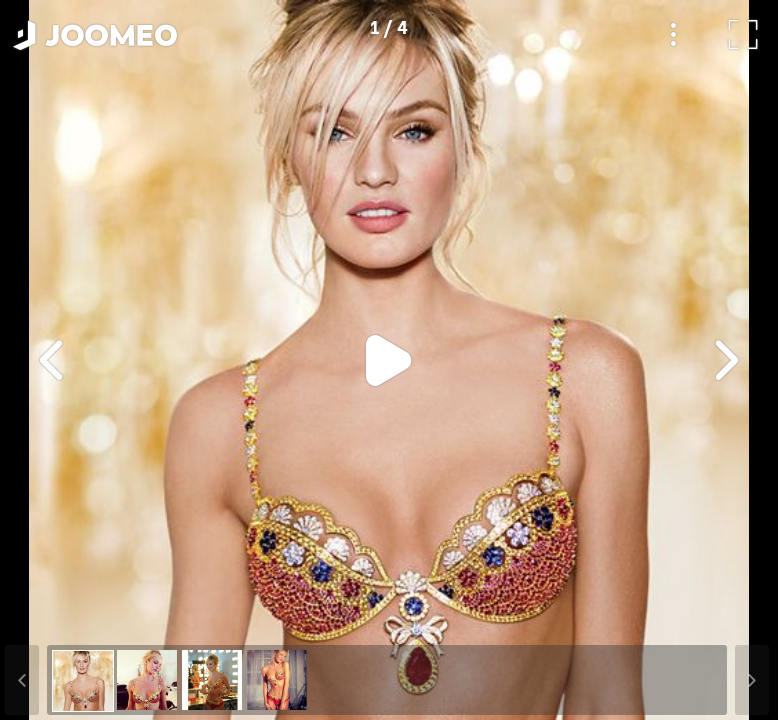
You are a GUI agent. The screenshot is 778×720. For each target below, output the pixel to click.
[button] (53, 617)
